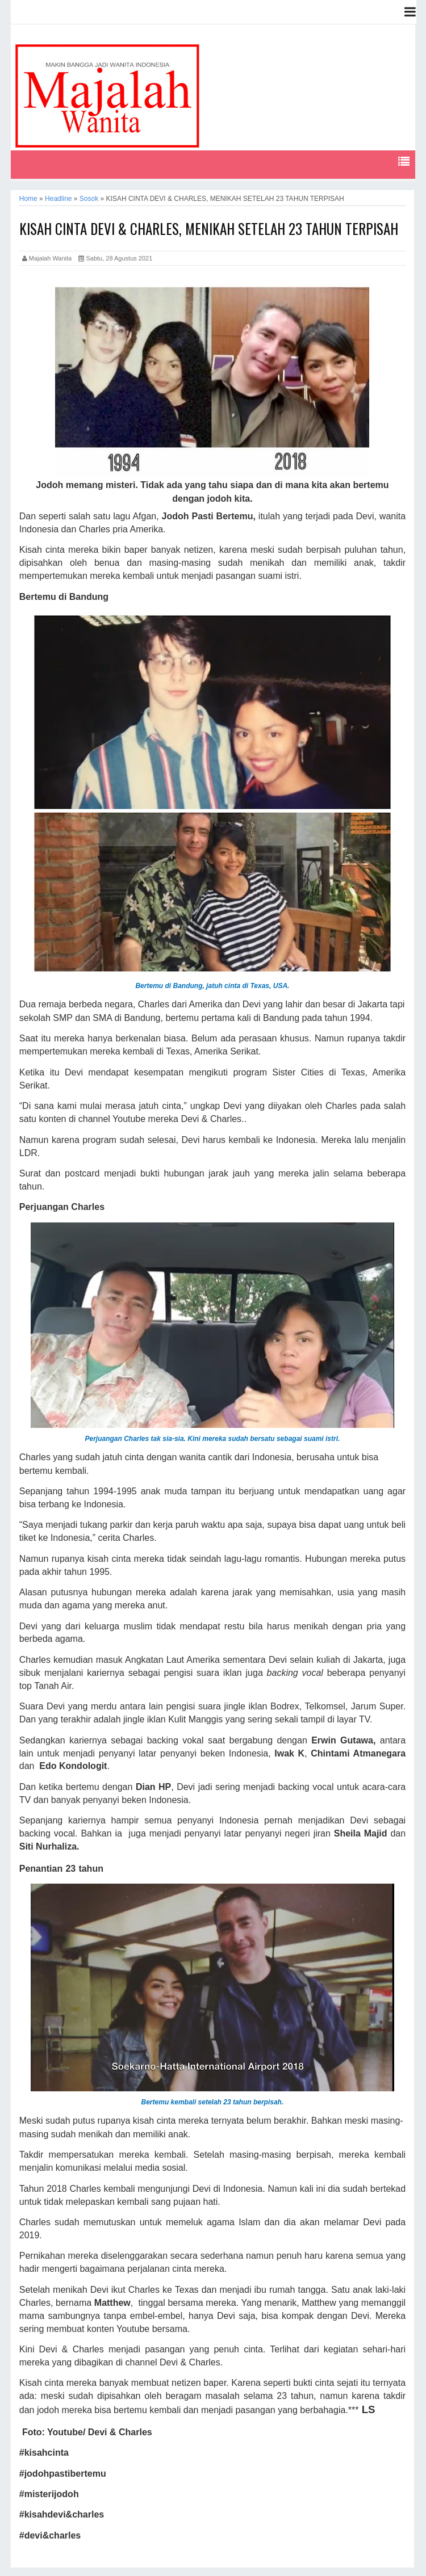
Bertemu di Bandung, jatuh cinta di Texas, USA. (212, 986)
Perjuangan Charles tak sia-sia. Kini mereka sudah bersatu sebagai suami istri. (212, 1439)
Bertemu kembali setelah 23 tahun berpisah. (212, 2102)
